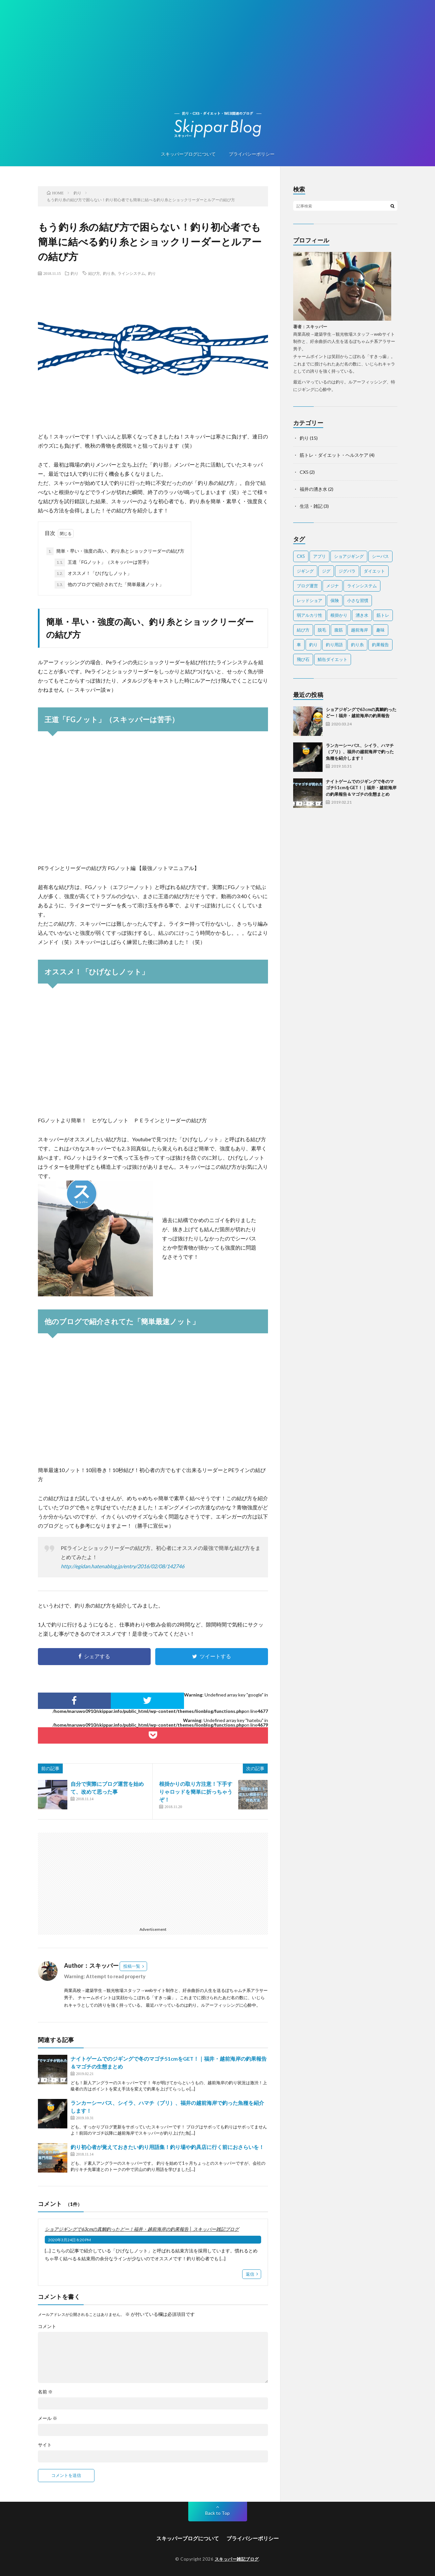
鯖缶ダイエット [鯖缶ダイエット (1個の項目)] (332, 659)
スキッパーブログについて (188, 154)
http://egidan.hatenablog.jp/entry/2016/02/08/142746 (122, 1566)
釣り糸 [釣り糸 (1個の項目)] (357, 644)
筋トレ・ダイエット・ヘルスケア (334, 455)
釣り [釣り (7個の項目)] (313, 644)
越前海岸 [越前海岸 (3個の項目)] (359, 629)
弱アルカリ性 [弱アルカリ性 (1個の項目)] (309, 615)
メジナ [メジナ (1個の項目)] (332, 585)
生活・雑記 (311, 506)
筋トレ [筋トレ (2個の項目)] (382, 615)
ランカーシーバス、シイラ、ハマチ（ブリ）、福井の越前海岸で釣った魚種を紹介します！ (360, 752)
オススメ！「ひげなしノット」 (93, 573)
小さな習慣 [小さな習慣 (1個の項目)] (357, 600)
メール (47, 2418)
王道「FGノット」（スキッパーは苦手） (103, 562)
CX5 (304, 472)
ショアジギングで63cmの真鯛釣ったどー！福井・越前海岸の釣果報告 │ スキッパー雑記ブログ (142, 2229)
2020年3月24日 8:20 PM (69, 2239)
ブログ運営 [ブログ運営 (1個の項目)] (307, 585)
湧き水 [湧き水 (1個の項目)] (362, 615)
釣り (74, 273)
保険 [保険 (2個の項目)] (334, 600)
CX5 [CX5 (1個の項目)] (301, 556)
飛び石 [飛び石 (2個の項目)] (303, 659)
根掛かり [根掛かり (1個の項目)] (338, 615)
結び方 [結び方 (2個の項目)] (303, 629)
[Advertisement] (218, 62)
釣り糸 (109, 273)
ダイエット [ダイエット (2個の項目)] (374, 571)
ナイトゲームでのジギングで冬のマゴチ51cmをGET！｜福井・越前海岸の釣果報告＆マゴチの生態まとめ (361, 788)
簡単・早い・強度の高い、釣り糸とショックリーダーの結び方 (115, 551)
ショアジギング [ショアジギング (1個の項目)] (349, 556)
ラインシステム (131, 273)
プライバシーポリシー (252, 154)
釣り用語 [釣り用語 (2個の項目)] (334, 644)
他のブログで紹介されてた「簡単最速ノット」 (109, 585)
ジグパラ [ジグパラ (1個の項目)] (347, 571)
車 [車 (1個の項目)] (299, 644)
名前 (45, 2391)
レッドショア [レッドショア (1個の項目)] (309, 600)
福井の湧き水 (313, 489)
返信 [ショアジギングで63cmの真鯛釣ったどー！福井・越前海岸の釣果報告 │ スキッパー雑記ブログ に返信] (250, 2274)
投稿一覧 (131, 1966)
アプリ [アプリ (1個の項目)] (319, 556)
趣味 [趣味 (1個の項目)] (380, 629)
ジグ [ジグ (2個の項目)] (326, 571)
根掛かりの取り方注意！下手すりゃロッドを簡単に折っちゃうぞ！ (195, 1792)
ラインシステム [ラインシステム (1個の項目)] (362, 585)
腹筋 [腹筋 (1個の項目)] (338, 629)
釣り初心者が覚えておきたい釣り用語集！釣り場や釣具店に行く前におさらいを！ (167, 2147)
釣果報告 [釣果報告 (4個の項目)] (380, 644)
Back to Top (217, 2513)
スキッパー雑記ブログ (237, 2559)
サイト (45, 2445)
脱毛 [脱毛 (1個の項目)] (322, 629)
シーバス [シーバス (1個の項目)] (380, 556)
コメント (47, 2326)
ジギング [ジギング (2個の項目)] (305, 571)
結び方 (94, 273)
